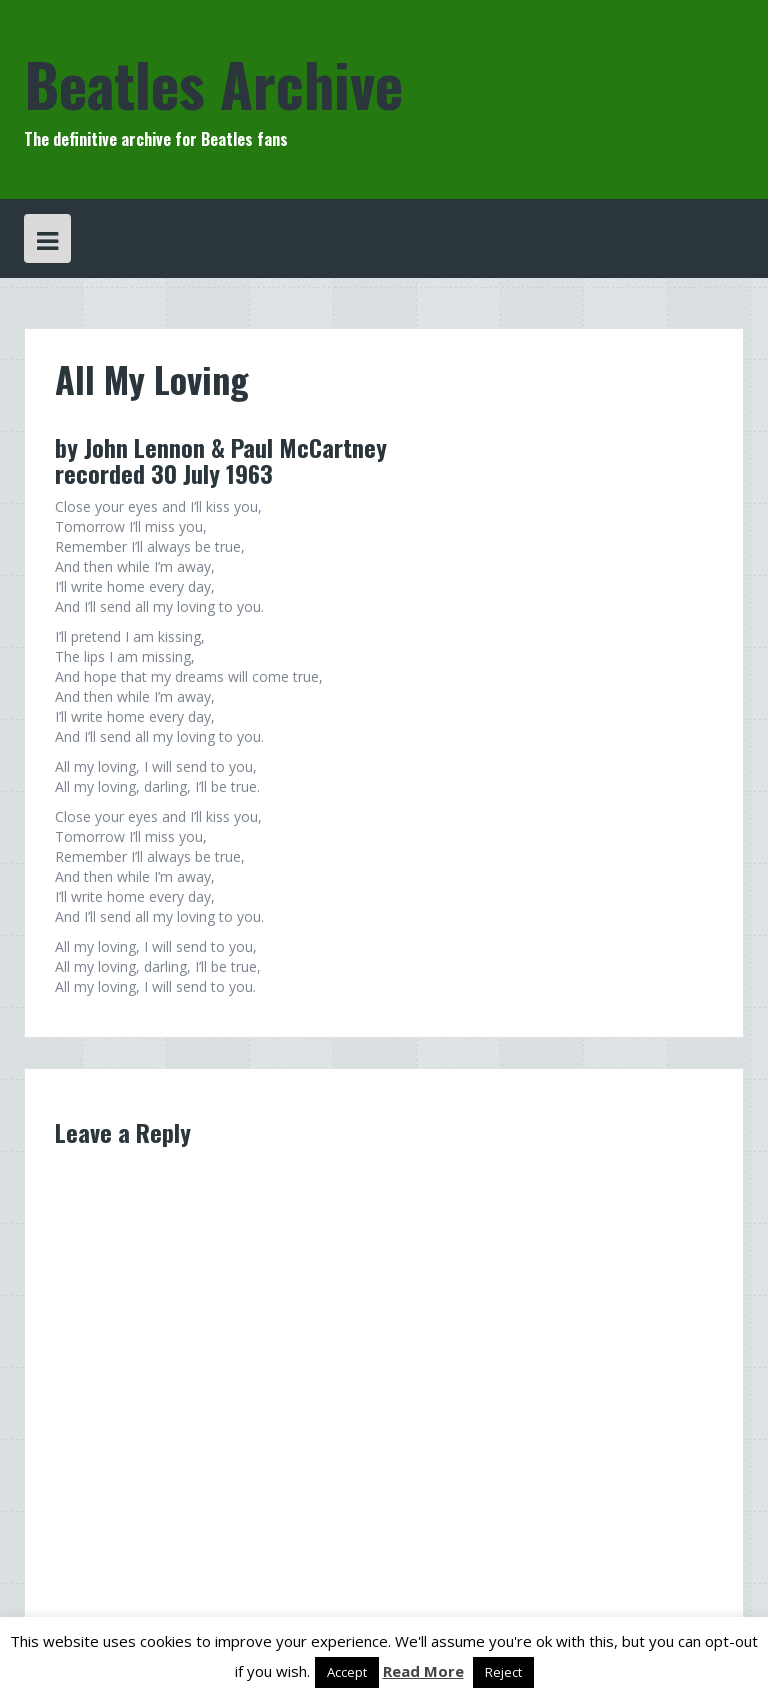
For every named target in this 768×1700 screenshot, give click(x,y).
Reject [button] (503, 1672)
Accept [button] (347, 1672)
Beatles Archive (213, 82)
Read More (423, 1671)
